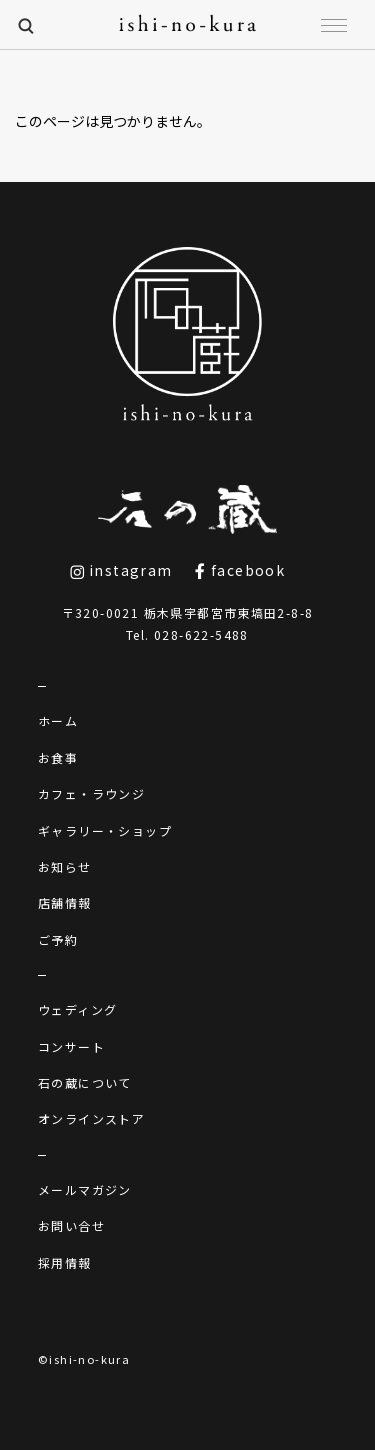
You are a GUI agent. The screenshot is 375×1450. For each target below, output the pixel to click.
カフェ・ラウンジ (91, 793)
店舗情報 (65, 902)
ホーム (58, 720)
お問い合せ (71, 1225)
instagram (121, 570)
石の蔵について (85, 1082)
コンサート (71, 1046)
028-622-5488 (201, 634)
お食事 (58, 757)
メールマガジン (85, 1189)
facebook (239, 570)
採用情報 (65, 1262)
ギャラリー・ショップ (105, 830)
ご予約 (58, 939)
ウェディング (77, 1009)
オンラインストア (91, 1118)
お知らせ (65, 866)
